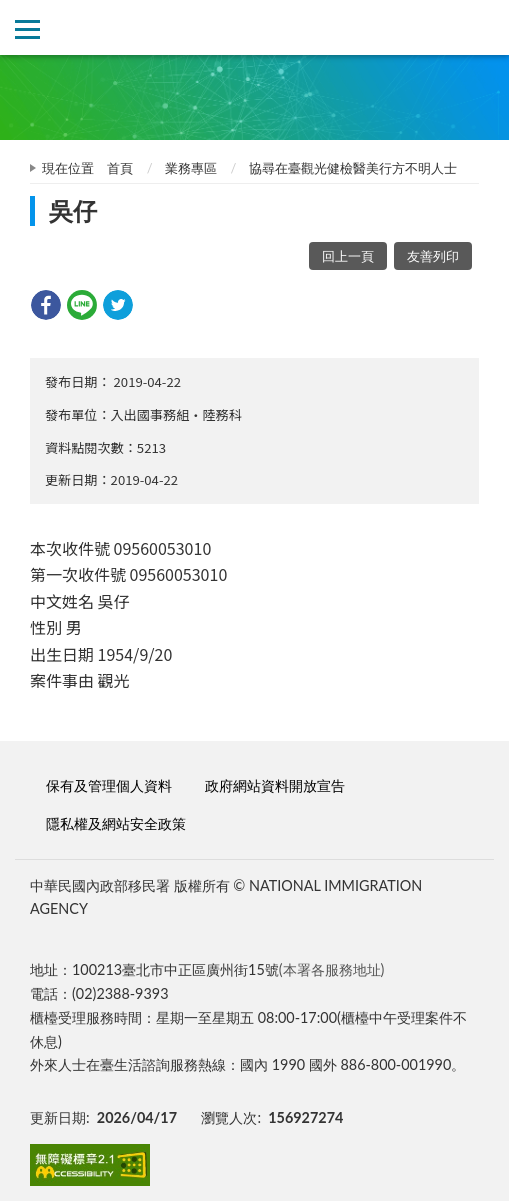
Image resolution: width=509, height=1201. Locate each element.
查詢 (481, 27)
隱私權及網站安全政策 (116, 823)
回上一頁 (348, 256)
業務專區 (191, 168)
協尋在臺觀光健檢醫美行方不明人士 (353, 168)
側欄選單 (27, 29)
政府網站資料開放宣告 (275, 785)
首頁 (120, 168)
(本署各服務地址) (332, 969)
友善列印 (433, 256)
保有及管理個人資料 (109, 785)
